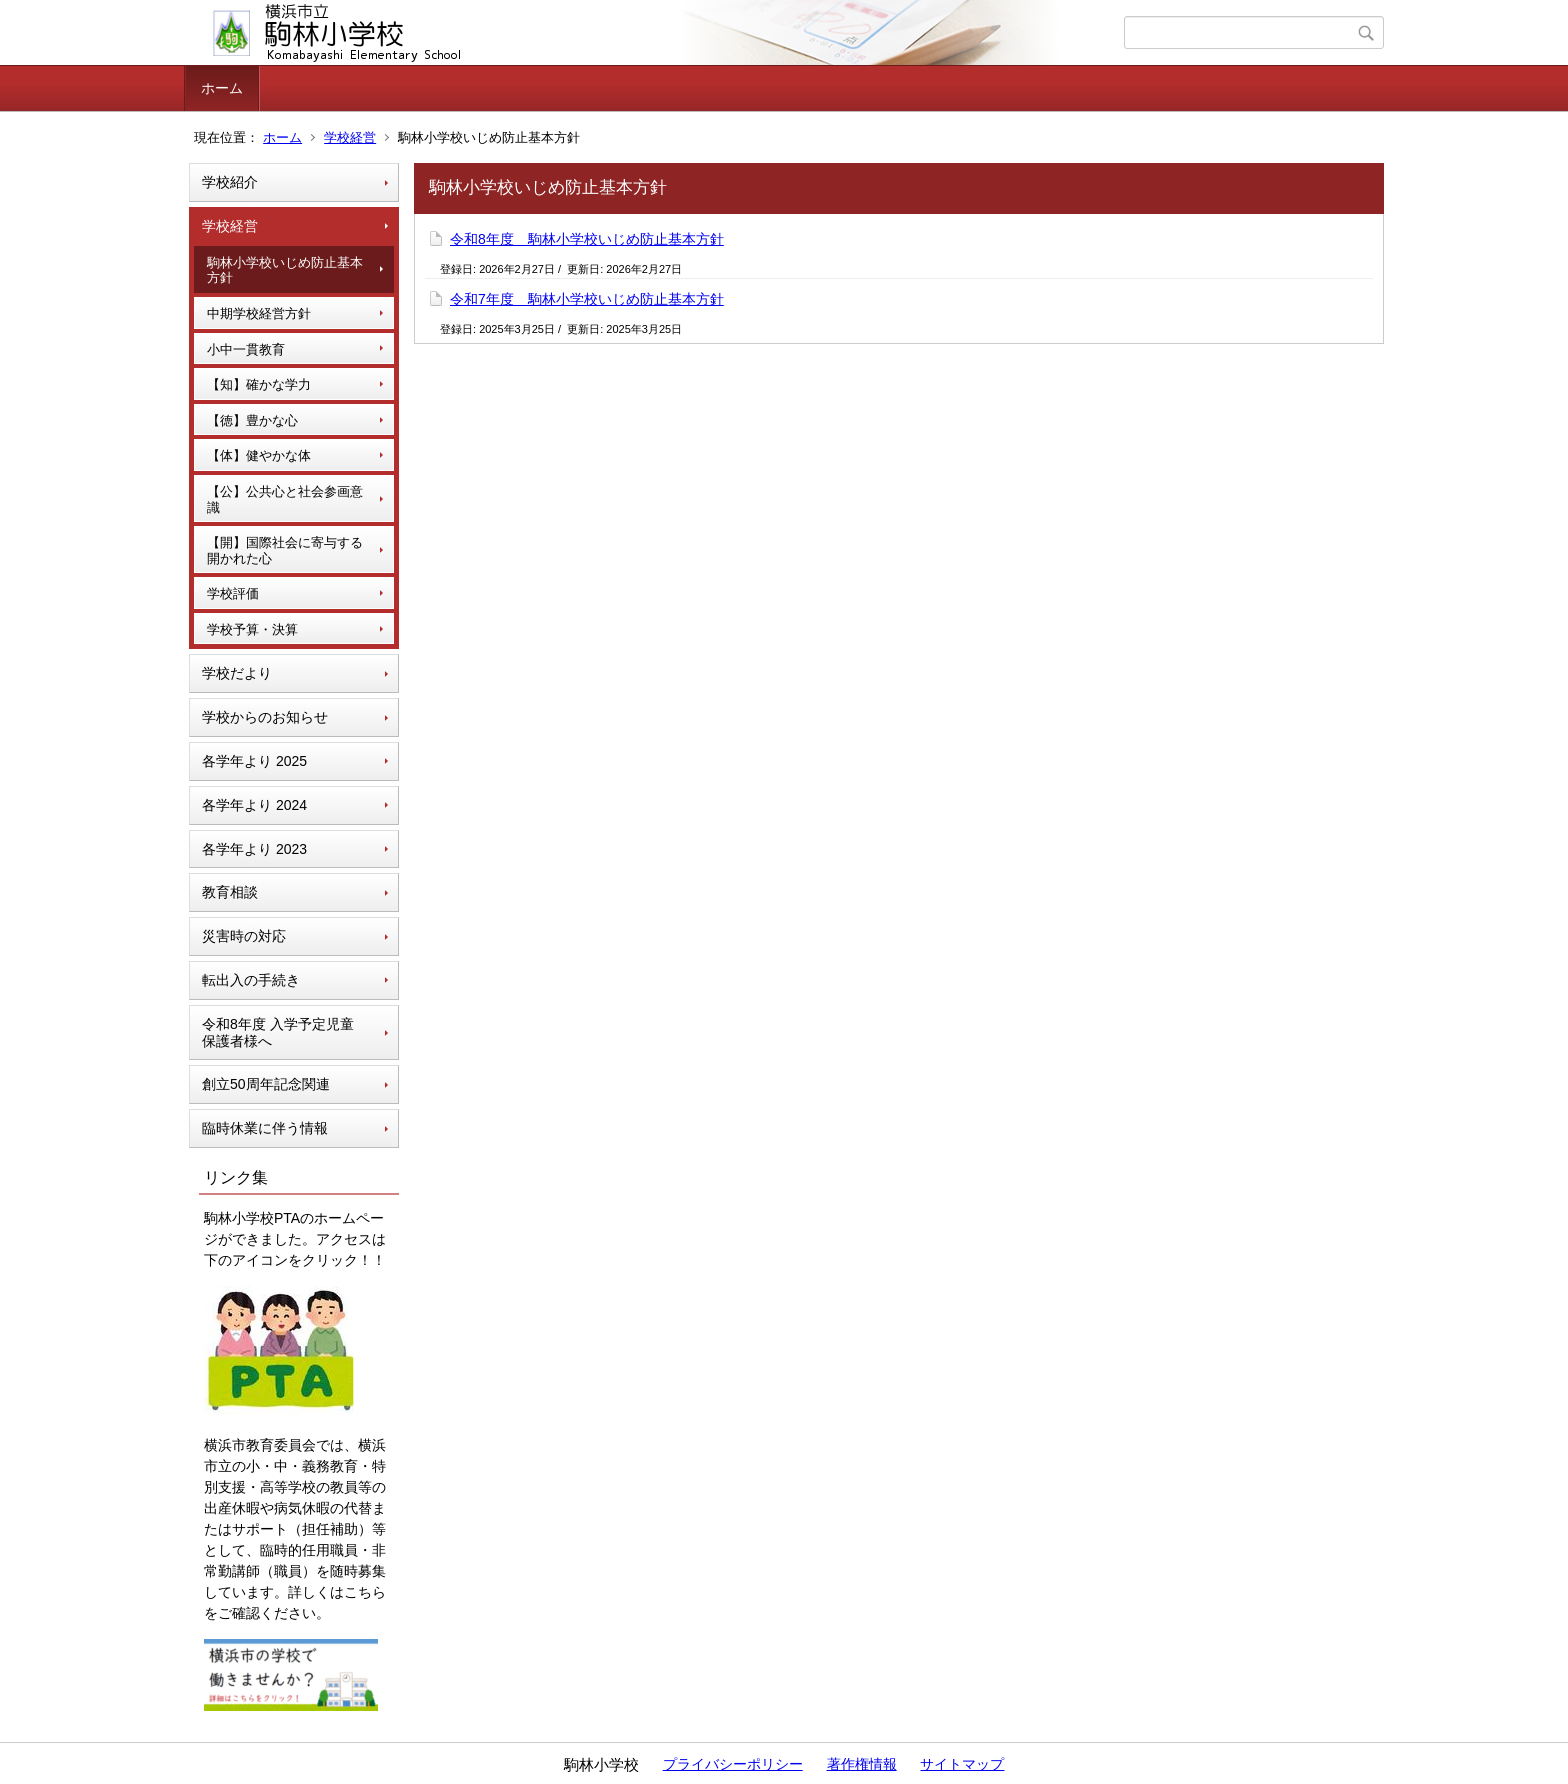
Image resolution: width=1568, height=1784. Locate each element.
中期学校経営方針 (259, 313)
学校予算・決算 (252, 629)
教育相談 (230, 892)
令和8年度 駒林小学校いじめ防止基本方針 (587, 239)
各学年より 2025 (254, 761)
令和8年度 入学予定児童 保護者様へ (278, 1032)
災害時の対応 (244, 936)
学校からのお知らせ (265, 717)
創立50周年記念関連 (266, 1084)
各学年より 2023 (254, 849)
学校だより (237, 673)
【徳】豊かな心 (252, 420)
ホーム (222, 88)
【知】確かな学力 (259, 384)
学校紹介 (230, 182)
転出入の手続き (251, 980)
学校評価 (233, 593)
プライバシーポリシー (733, 1764)
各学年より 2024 (254, 805)
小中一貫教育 (246, 349)
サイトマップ (962, 1764)
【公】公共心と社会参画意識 (285, 499)
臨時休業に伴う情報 (265, 1128)
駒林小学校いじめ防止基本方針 (285, 270)
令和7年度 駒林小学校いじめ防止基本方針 (587, 299)
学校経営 (350, 137)
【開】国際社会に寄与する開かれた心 (285, 550)
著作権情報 (862, 1764)
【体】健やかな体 (259, 455)
